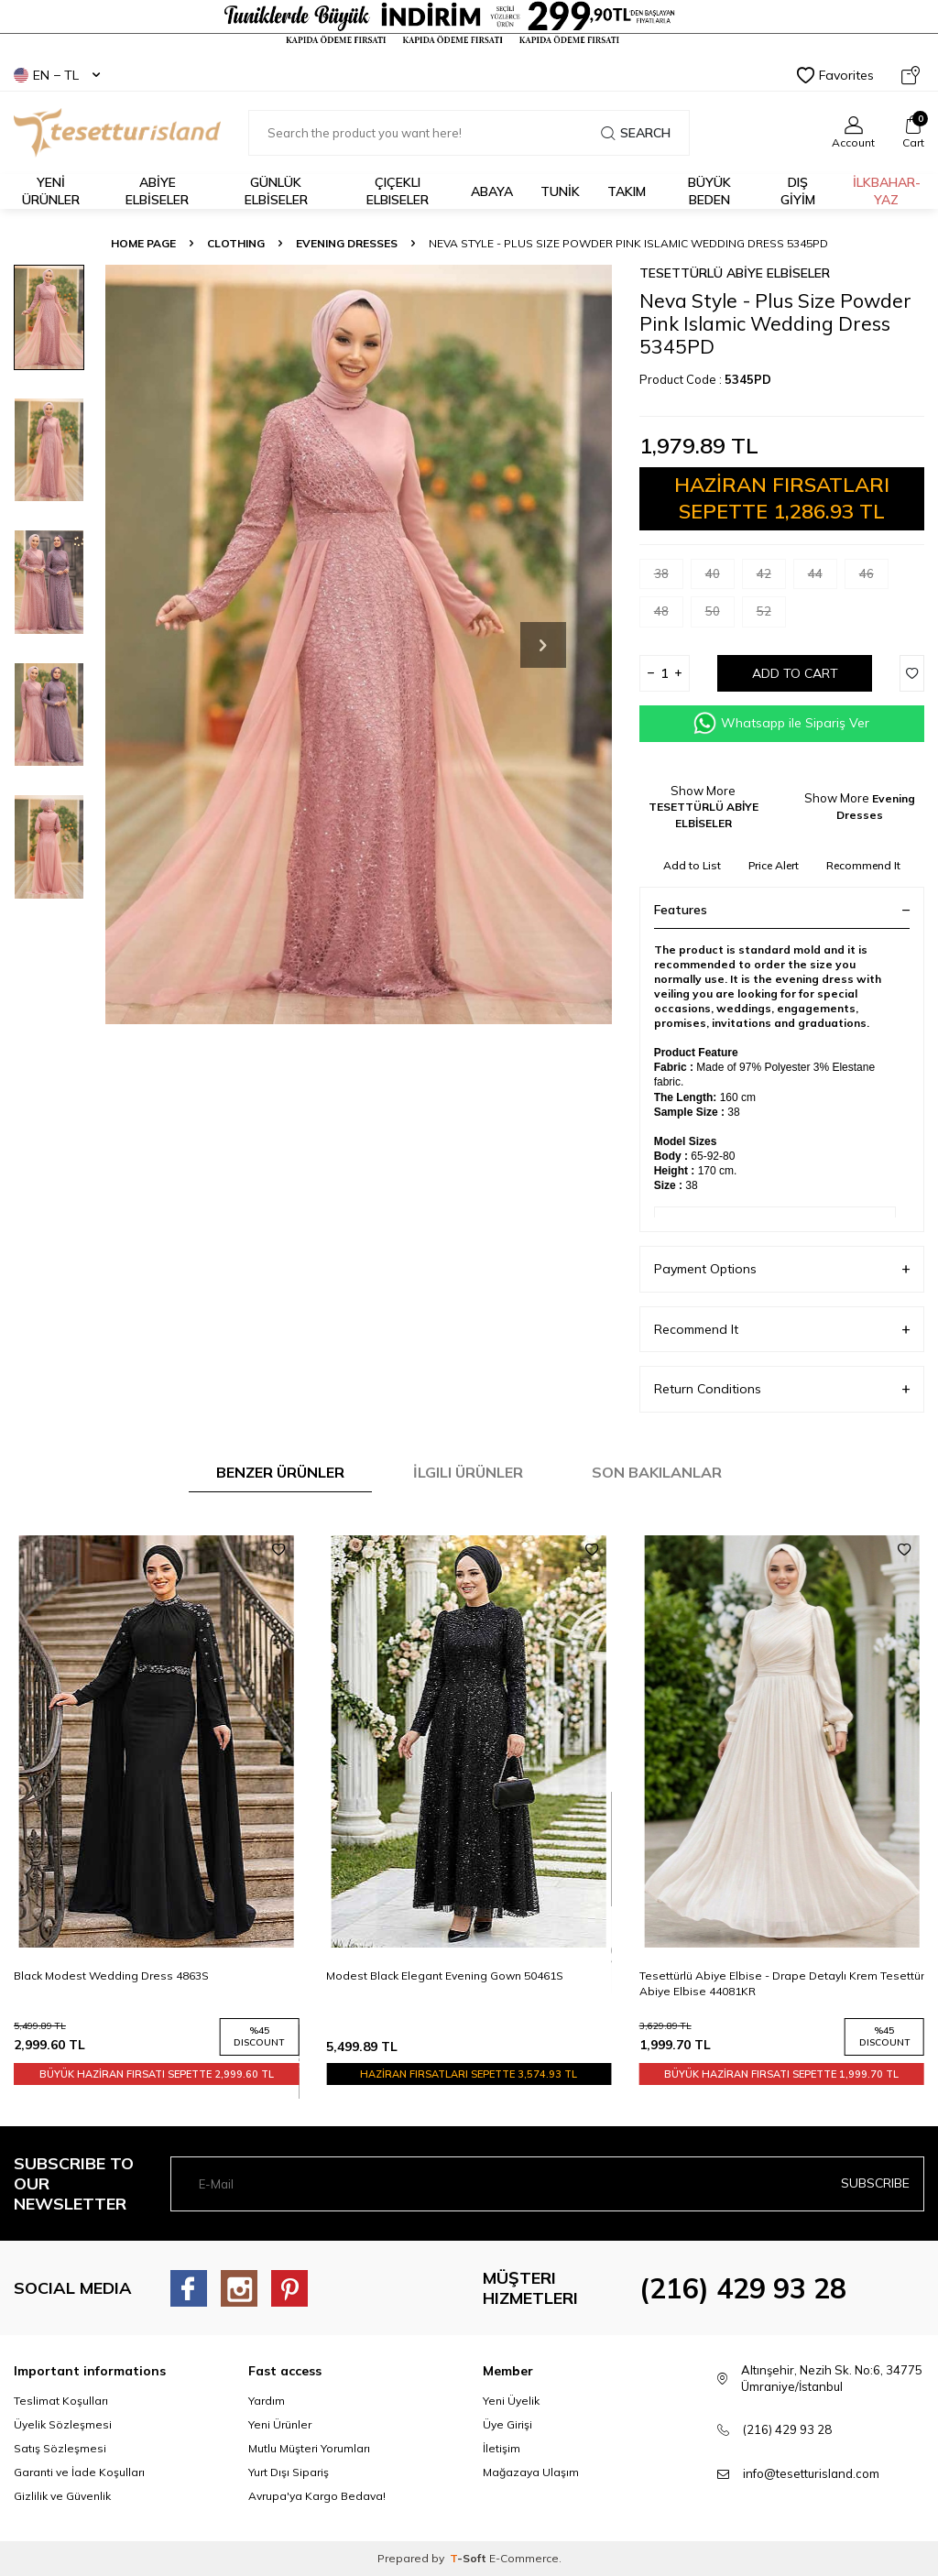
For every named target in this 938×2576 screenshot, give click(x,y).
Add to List (692, 865)
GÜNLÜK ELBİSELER (276, 191)
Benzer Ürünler (280, 1472)
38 (668, 577)
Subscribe (875, 2183)
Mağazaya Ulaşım (531, 2472)
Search (636, 133)
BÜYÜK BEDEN (709, 191)
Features (782, 909)
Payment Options (782, 1269)
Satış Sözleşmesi (60, 2448)
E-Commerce (524, 2558)
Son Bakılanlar (657, 1472)
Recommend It (863, 865)
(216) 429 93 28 (742, 2288)
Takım (626, 191)
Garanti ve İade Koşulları (79, 2472)
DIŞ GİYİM (797, 191)
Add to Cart (795, 673)
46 (874, 577)
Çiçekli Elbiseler (397, 191)
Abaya (492, 191)
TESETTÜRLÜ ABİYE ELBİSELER (734, 273)
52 (771, 615)
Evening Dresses (347, 243)
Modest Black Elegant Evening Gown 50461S (444, 1975)
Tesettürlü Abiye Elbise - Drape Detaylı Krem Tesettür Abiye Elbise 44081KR (781, 1983)
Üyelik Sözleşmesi (63, 2424)
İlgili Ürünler (468, 1472)
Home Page (143, 243)
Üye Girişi (507, 2424)
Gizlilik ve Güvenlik (62, 2496)
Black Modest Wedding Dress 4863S (111, 1975)
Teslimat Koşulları (61, 2400)
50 (720, 615)
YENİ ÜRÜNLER (51, 191)
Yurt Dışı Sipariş (288, 2472)
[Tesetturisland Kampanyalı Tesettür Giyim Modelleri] (469, 23)
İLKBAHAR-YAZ (887, 191)
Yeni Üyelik (511, 2400)
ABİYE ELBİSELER (157, 191)
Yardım (266, 2400)
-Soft (469, 2558)
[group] (358, 645)
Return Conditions (782, 1389)
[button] (543, 645)
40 (720, 577)
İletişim (501, 2448)
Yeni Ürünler (279, 2424)
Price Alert (773, 865)
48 (668, 615)
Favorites (835, 75)
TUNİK (560, 191)
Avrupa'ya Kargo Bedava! (317, 2496)
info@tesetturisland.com (811, 2473)
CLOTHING (236, 243)
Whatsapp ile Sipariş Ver (781, 723)
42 (771, 577)
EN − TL (57, 75)
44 (822, 577)
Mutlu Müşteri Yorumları (309, 2448)
